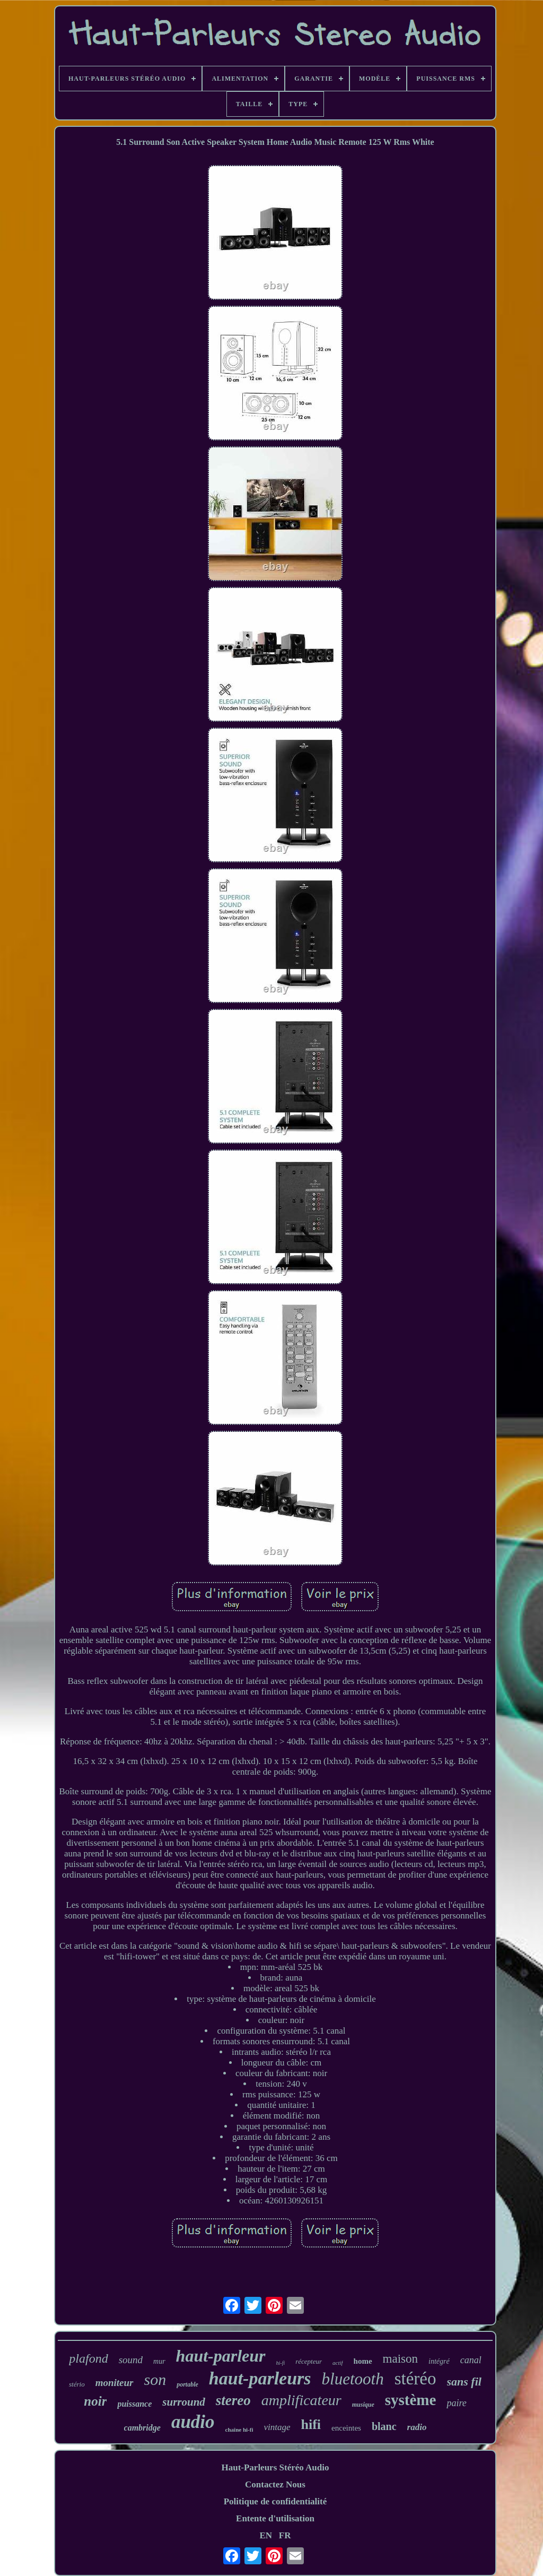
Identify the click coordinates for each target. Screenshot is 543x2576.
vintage (277, 2427)
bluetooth (353, 2379)
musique (363, 2404)
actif (337, 2362)
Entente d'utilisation (275, 2518)
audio (193, 2421)
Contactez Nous (275, 2484)
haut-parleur (221, 2355)
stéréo (415, 2378)
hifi (311, 2424)
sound (131, 2359)
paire (456, 2403)
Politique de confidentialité (275, 2501)
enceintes (346, 2428)
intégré (439, 2361)
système (410, 2399)
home (363, 2361)
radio (417, 2427)
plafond (88, 2358)
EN (265, 2535)
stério (77, 2384)
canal (470, 2360)
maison (400, 2358)
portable (187, 2384)
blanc (384, 2426)
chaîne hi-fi (239, 2429)
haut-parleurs (260, 2378)
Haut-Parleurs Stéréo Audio (275, 2467)
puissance (134, 2403)
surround (183, 2402)
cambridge (142, 2427)
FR (285, 2535)
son (155, 2379)
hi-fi (280, 2363)
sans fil (464, 2381)
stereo (233, 2400)
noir (95, 2401)
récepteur (308, 2361)
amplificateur (301, 2400)
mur (159, 2361)
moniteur (114, 2382)
